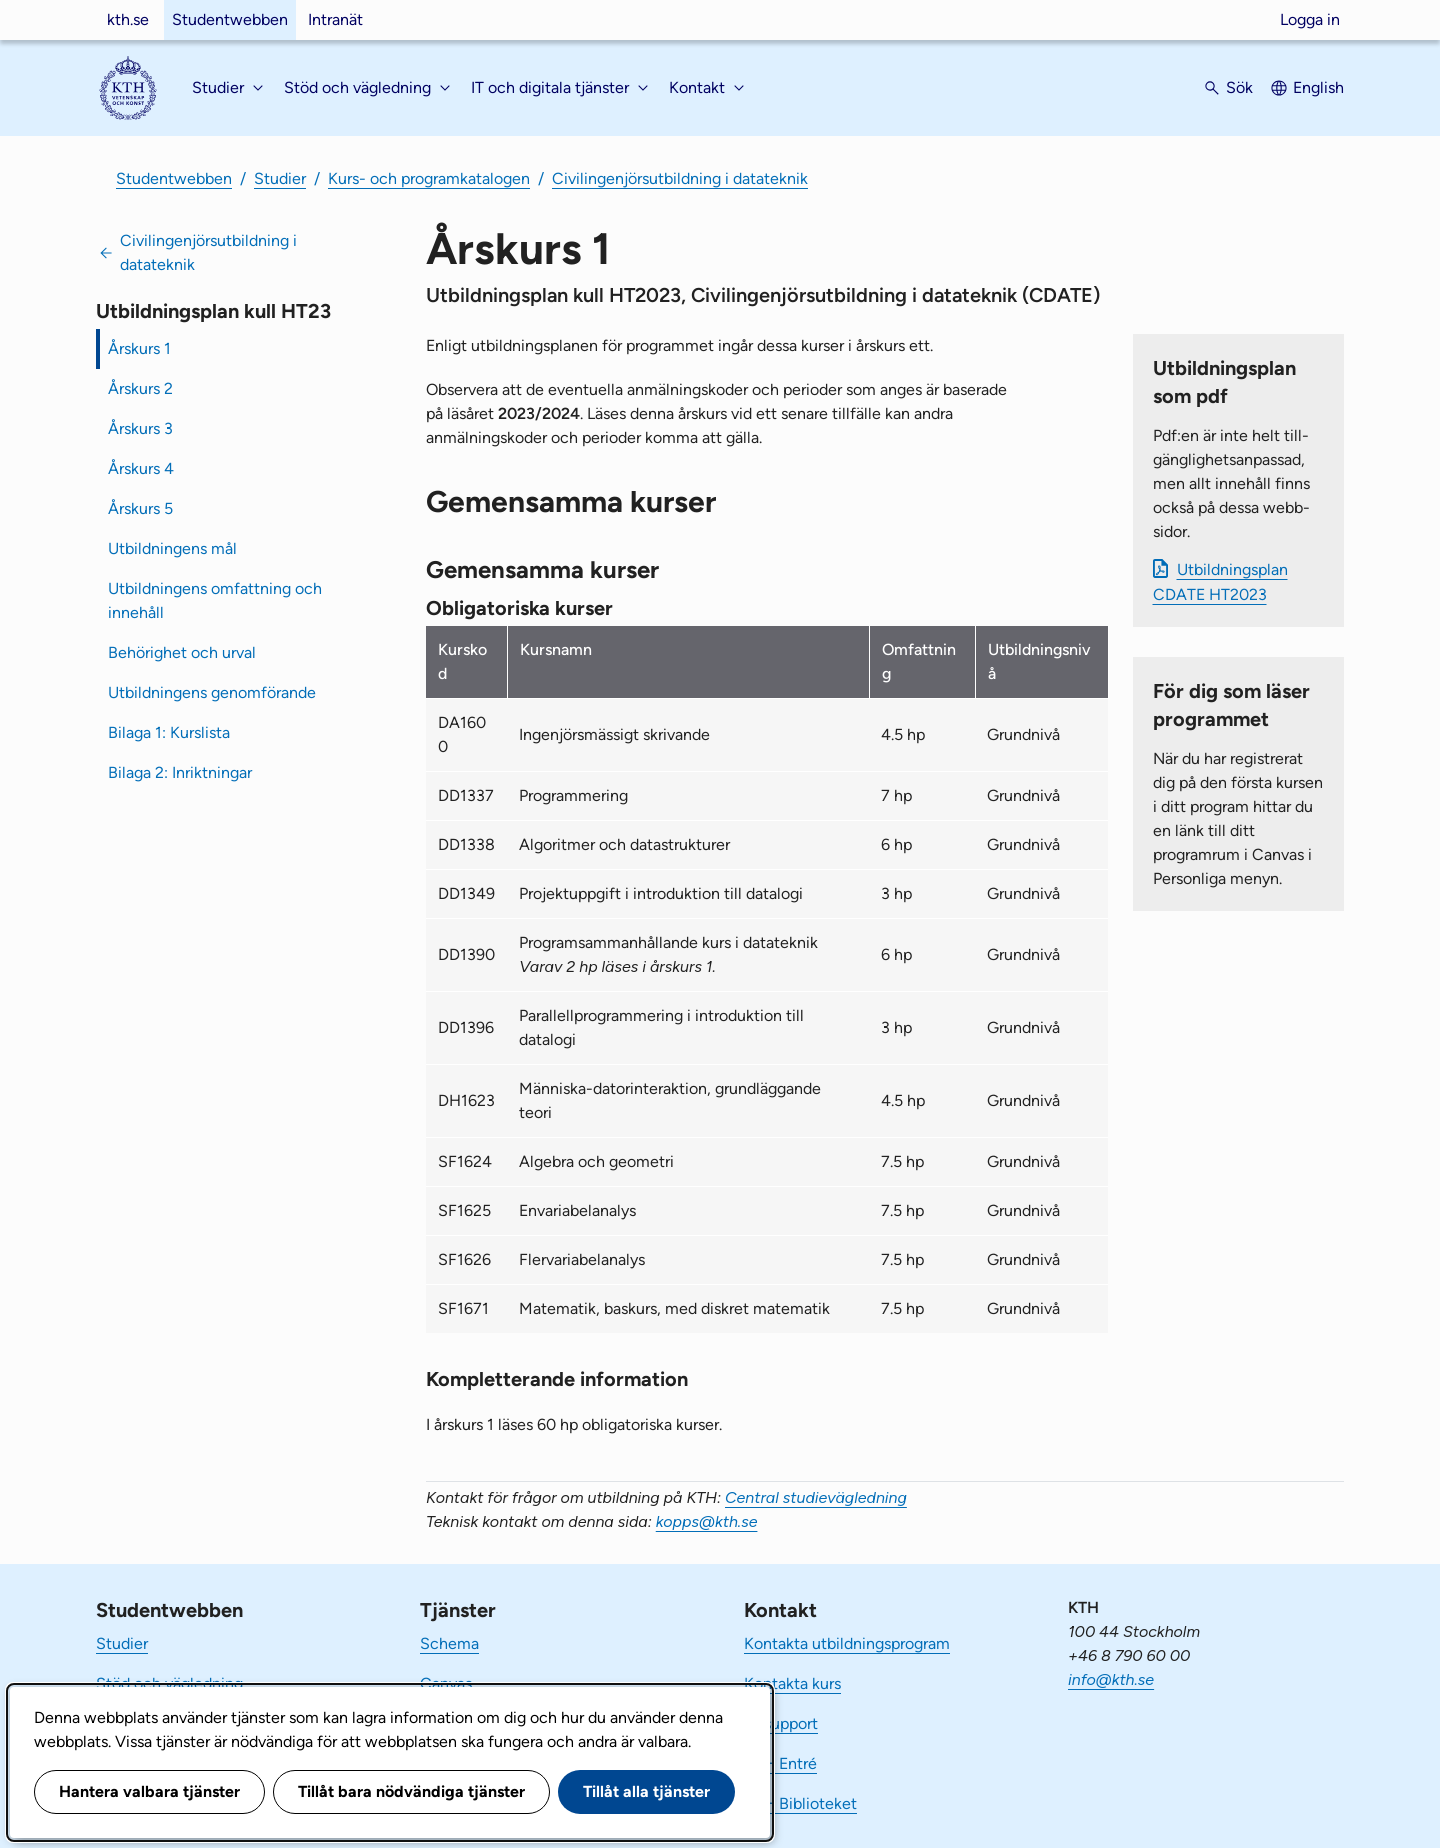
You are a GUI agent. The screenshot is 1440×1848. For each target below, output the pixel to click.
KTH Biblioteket (800, 1803)
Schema (449, 1643)
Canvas (446, 1683)
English (1318, 87)
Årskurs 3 (140, 428)
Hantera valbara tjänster (149, 1791)
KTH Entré (780, 1763)
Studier (280, 178)
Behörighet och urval (182, 652)
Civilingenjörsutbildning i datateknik (680, 178)
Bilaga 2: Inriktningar (180, 772)
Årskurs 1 (139, 348)
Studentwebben (230, 19)
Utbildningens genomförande (212, 692)
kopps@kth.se (707, 1521)
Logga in (1310, 19)
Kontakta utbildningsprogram (847, 1643)
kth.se (128, 19)
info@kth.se (1111, 1679)
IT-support (781, 1723)
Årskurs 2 (140, 388)
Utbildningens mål (172, 548)
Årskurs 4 (141, 468)
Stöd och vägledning (169, 1683)
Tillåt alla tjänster (646, 1791)
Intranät (335, 19)
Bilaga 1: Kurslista (169, 732)
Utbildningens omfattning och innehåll (215, 600)
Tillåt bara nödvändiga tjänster (411, 1791)
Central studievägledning (816, 1497)
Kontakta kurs (792, 1683)
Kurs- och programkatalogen (429, 178)
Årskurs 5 (140, 508)
